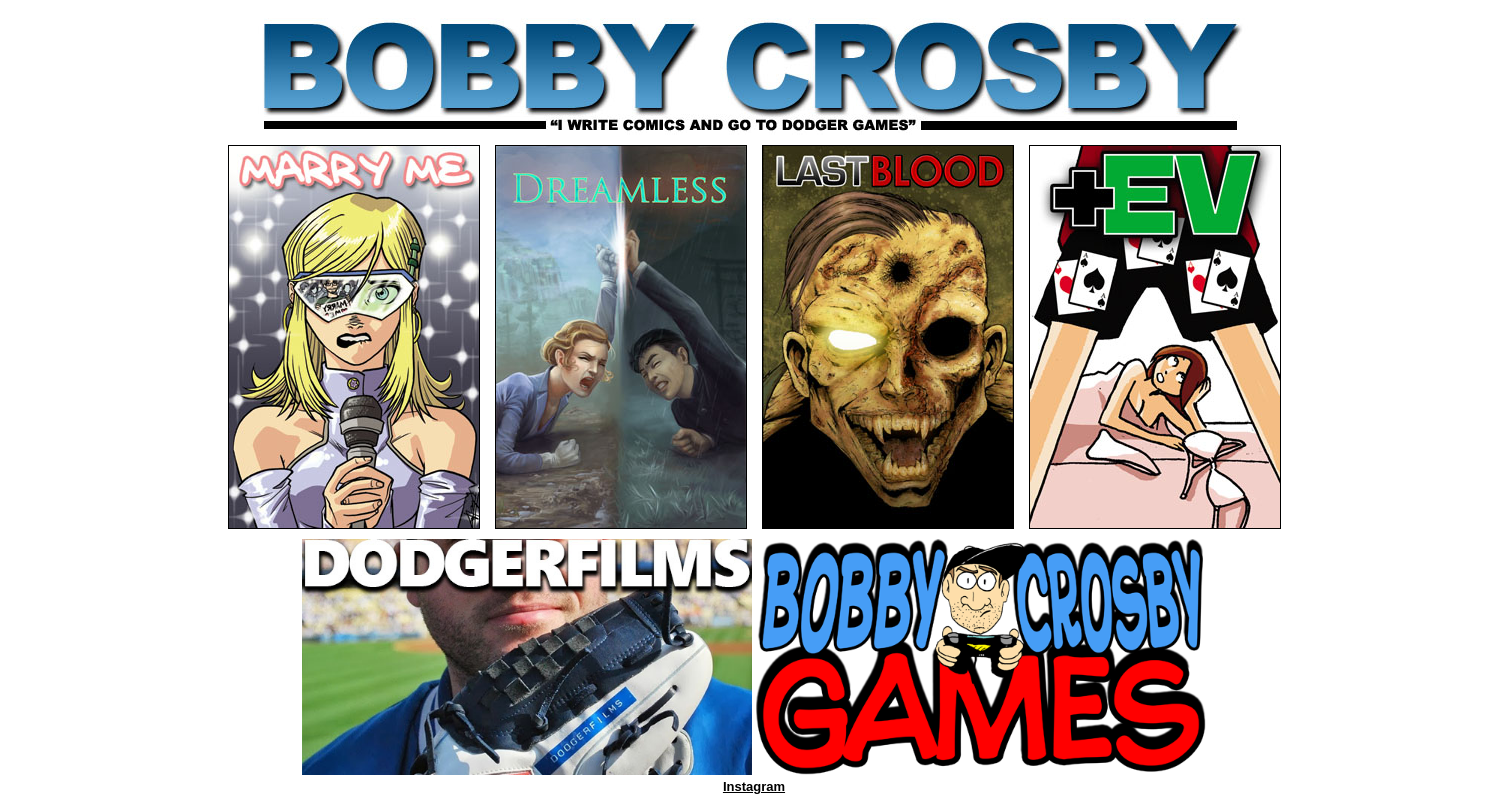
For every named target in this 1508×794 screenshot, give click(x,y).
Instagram (754, 786)
